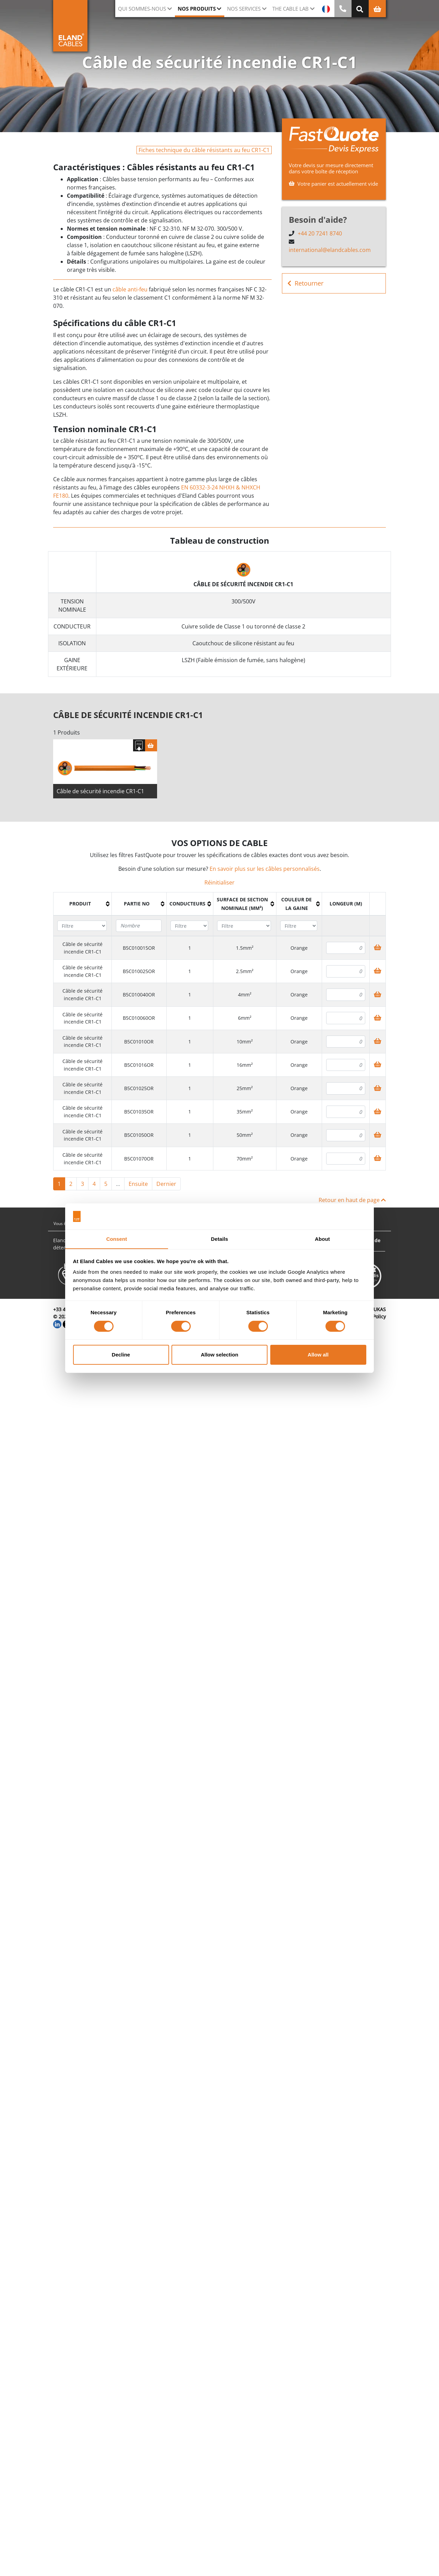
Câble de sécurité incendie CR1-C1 (100, 791)
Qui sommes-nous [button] (142, 8)
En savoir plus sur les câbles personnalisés (265, 869)
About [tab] (322, 1239)
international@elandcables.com (330, 250)
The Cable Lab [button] (290, 8)
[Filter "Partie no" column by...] (139, 926)
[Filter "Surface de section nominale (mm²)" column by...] (244, 926)
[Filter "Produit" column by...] (82, 926)
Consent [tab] (116, 1239)
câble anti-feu (129, 289)
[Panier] (151, 746)
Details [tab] (219, 1239)
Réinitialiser (219, 883)
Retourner (305, 283)
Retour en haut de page (352, 1200)
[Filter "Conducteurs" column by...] (189, 926)
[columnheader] (83, 904)
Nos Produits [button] (197, 8)
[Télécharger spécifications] (139, 746)
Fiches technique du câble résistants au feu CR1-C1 (204, 150)
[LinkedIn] (57, 1324)
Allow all (318, 1355)
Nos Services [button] (244, 8)
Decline (121, 1355)
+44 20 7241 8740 (320, 233)
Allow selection (219, 1355)
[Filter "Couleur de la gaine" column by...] (298, 926)
